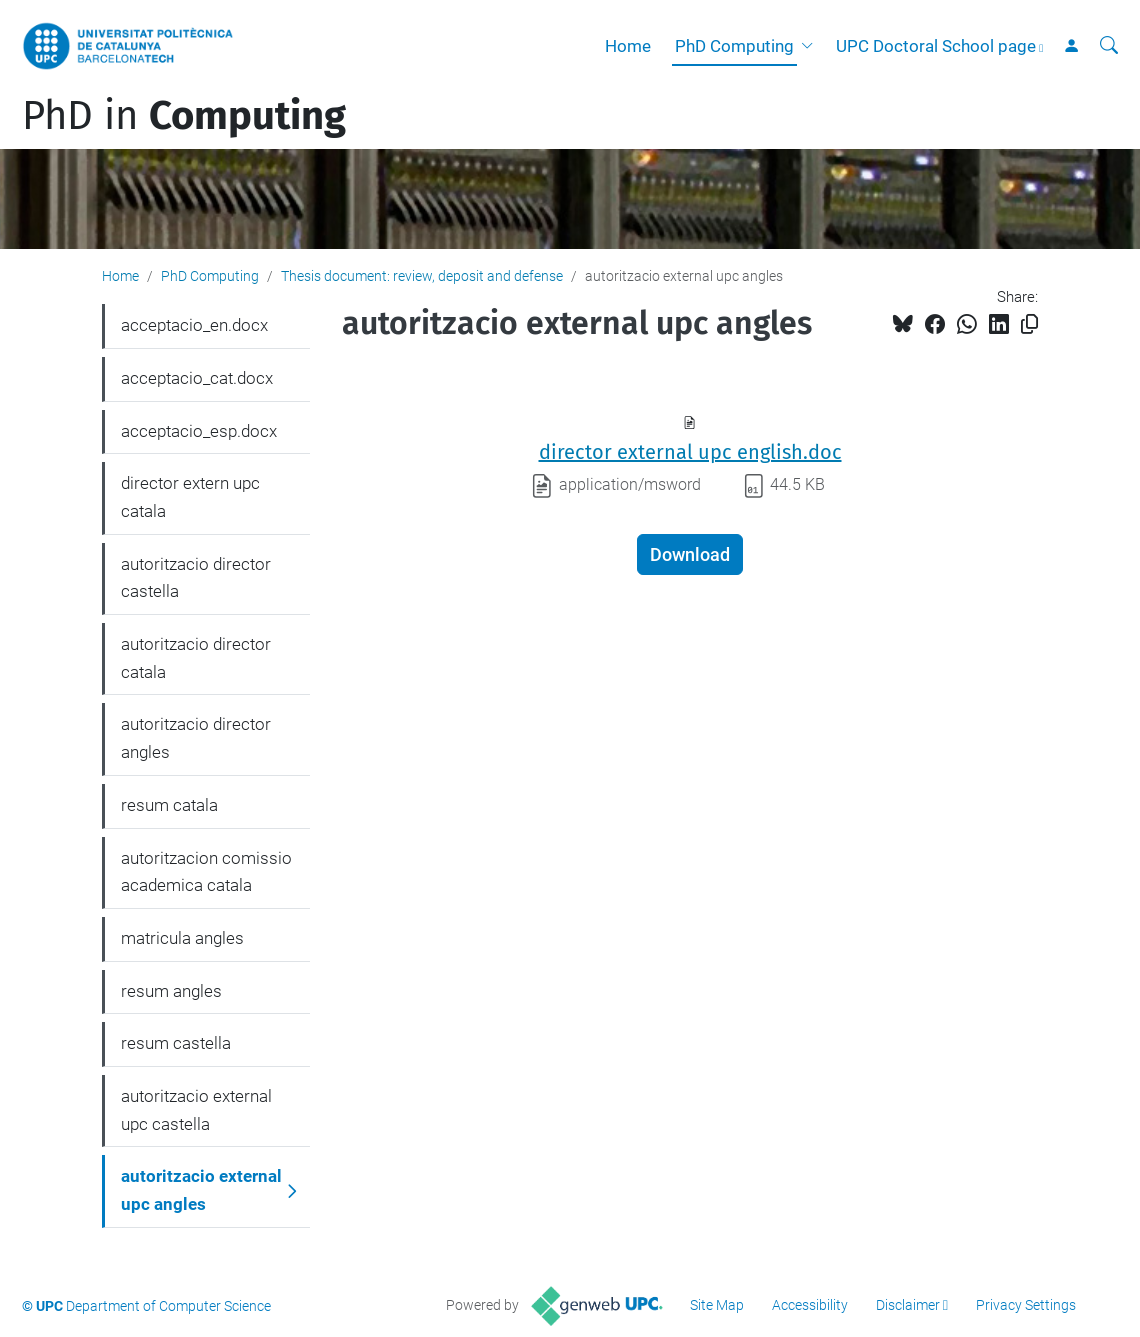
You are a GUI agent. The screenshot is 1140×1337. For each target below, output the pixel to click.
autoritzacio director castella (196, 578)
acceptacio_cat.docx (197, 378)
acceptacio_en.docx (194, 325)
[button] (811, 46)
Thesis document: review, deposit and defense (422, 276)
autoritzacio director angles (196, 738)
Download (690, 554)
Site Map (717, 1305)
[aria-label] (1109, 46)
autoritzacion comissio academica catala (206, 872)
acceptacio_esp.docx (199, 431)
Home (628, 46)
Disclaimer (908, 1305)
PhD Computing (734, 46)
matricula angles (182, 938)
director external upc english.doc (690, 452)
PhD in (184, 116)
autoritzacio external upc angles (201, 1190)
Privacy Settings (1026, 1305)
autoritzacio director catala (196, 658)
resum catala (169, 805)
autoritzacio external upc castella (196, 1110)
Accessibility (810, 1305)
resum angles (171, 991)
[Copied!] (1029, 324)
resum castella (176, 1043)
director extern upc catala (190, 497)
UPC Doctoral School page (936, 46)
